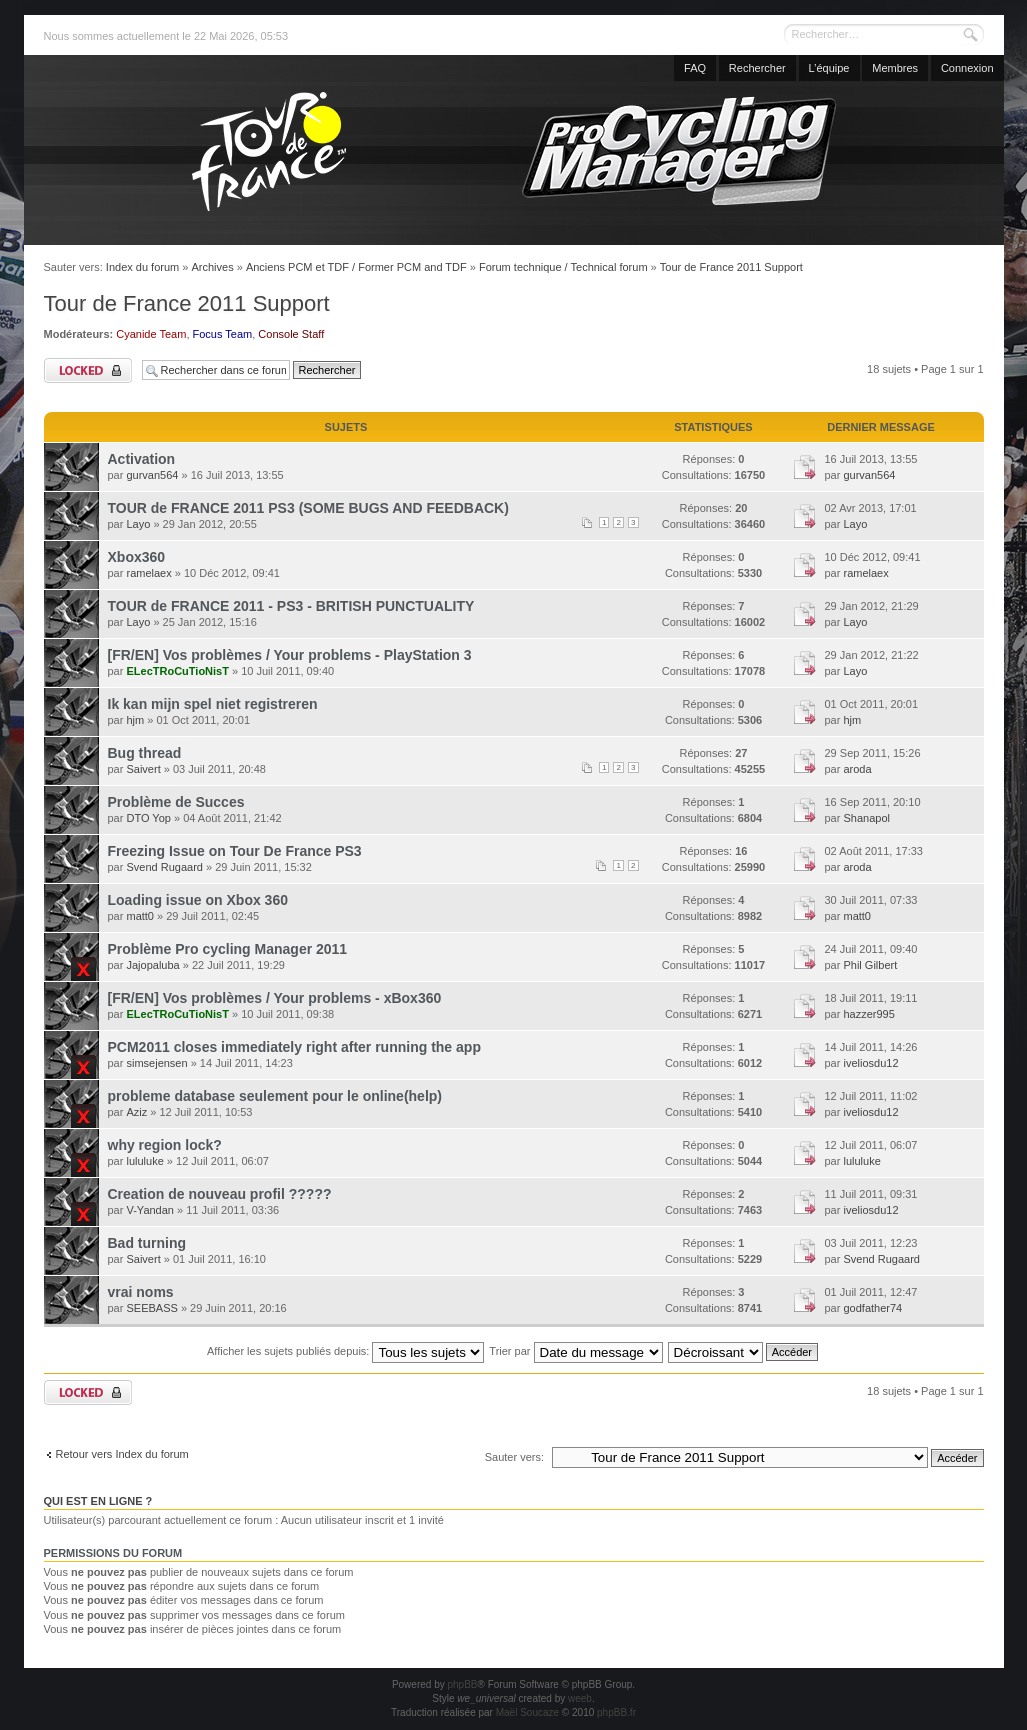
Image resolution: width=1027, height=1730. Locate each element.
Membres (895, 68)
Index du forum (142, 267)
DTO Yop (148, 818)
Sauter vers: (514, 1457)
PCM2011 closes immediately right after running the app (294, 1047)
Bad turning (147, 1243)
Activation (142, 459)
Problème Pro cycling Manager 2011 (228, 949)
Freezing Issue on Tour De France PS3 (235, 851)
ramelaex (148, 573)
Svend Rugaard (164, 867)
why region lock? (165, 1145)
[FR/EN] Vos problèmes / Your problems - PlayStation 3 (290, 655)
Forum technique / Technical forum (563, 267)
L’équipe (829, 68)
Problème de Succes (176, 802)
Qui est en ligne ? (98, 1501)
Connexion (967, 68)
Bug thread (145, 753)
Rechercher (757, 68)
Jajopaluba (152, 965)
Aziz (136, 1112)
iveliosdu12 (870, 1063)
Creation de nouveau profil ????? (220, 1194)
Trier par (575, 1351)
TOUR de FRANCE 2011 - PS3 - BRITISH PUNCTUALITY (291, 606)
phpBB (462, 1684)
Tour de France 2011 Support (731, 267)
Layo (138, 524)
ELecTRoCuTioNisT (177, 671)
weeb (580, 1698)
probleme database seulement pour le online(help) (275, 1096)
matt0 (140, 916)
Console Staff (291, 334)
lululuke (144, 1161)
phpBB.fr (616, 1712)
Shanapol (866, 818)
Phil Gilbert (870, 965)
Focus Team (223, 334)
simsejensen (156, 1063)
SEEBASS (151, 1308)
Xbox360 (137, 557)
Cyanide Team (151, 334)
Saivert (143, 769)
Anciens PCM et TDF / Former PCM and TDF (356, 267)
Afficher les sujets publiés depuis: (346, 1351)
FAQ (695, 68)
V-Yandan (150, 1210)
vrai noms (141, 1292)
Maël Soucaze (527, 1712)
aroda (857, 769)
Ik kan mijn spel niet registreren (213, 704)
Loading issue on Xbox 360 (198, 900)
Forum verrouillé (88, 370)
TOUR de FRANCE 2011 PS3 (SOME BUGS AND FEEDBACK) (308, 508)
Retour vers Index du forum (122, 1454)
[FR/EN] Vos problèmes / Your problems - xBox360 (275, 998)
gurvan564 (152, 475)
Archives (212, 267)
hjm (135, 720)
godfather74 (872, 1308)
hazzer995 (868, 1014)
